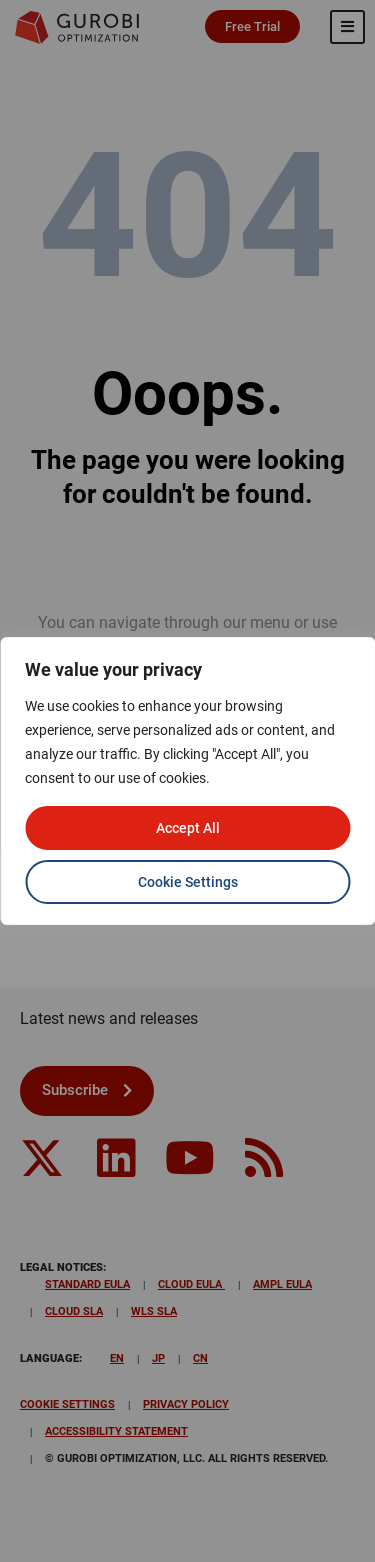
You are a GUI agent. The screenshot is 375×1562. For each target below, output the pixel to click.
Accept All (188, 828)
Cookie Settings (188, 882)
